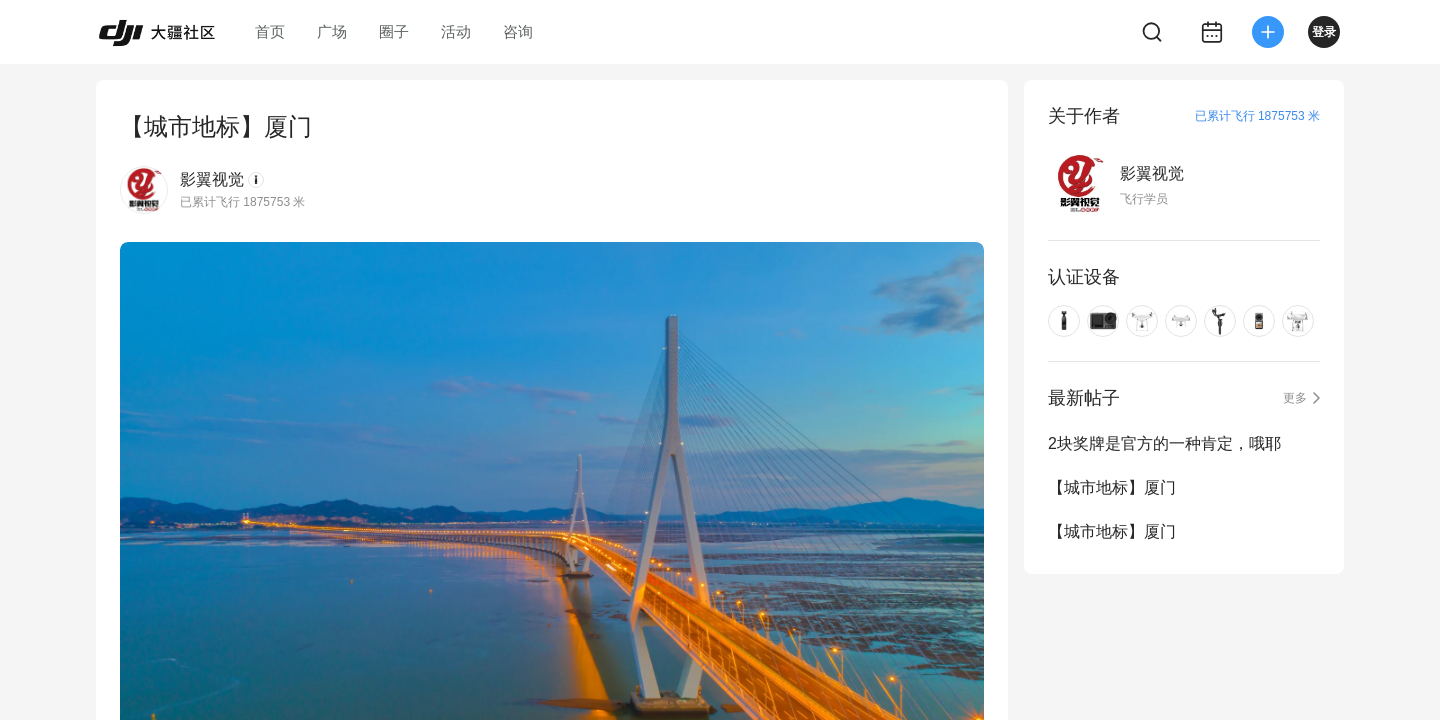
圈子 (394, 31)
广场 (332, 31)
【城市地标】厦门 (1112, 487)
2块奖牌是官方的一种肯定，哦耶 (1164, 443)
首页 (270, 31)
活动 (456, 31)
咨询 (518, 31)
